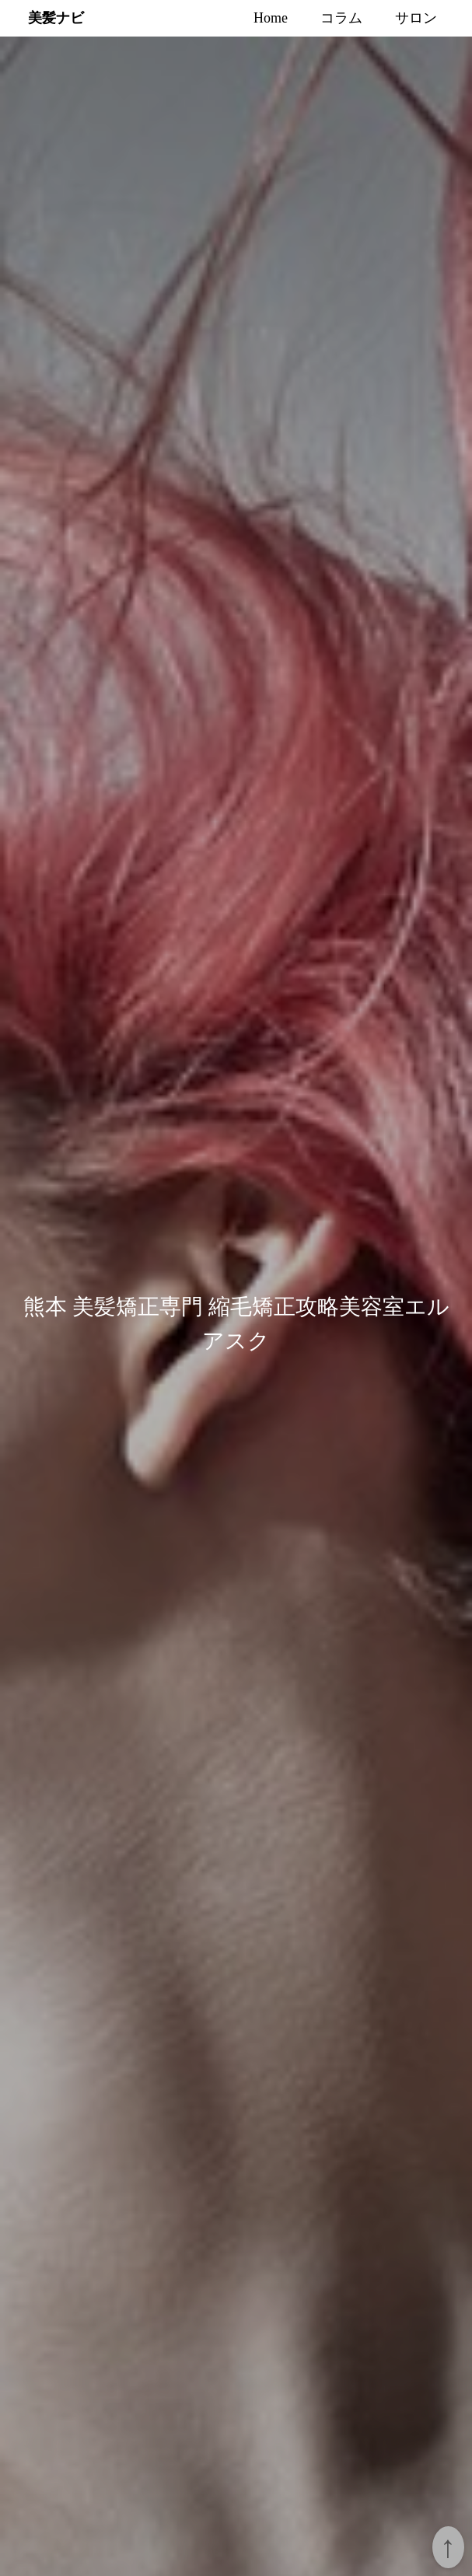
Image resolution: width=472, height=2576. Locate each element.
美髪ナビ (56, 17)
